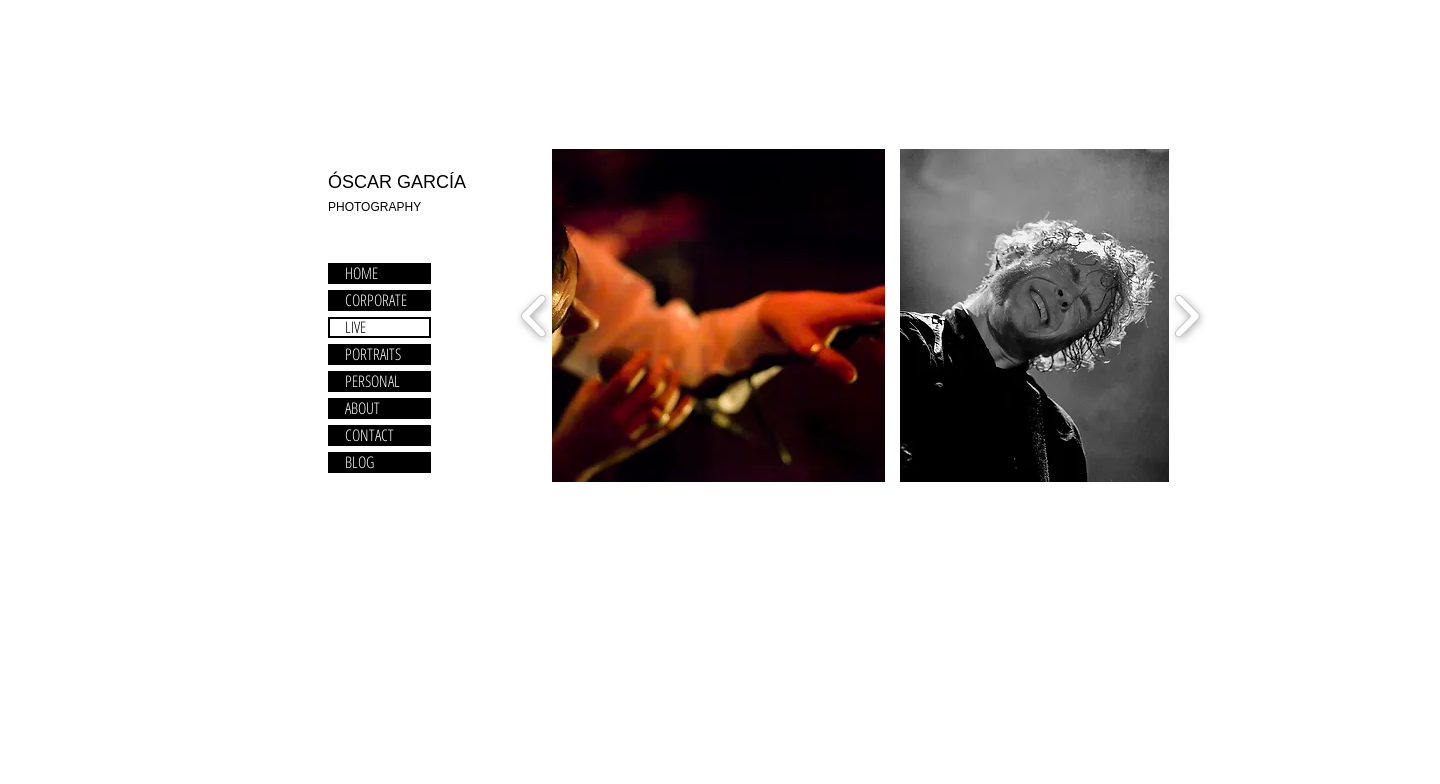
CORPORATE (376, 300)
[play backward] (534, 316)
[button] (718, 315)
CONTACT (369, 435)
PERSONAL (372, 381)
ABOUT (362, 408)
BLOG (359, 462)
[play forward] (1186, 316)
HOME (361, 273)
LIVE (355, 327)
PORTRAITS (373, 354)
